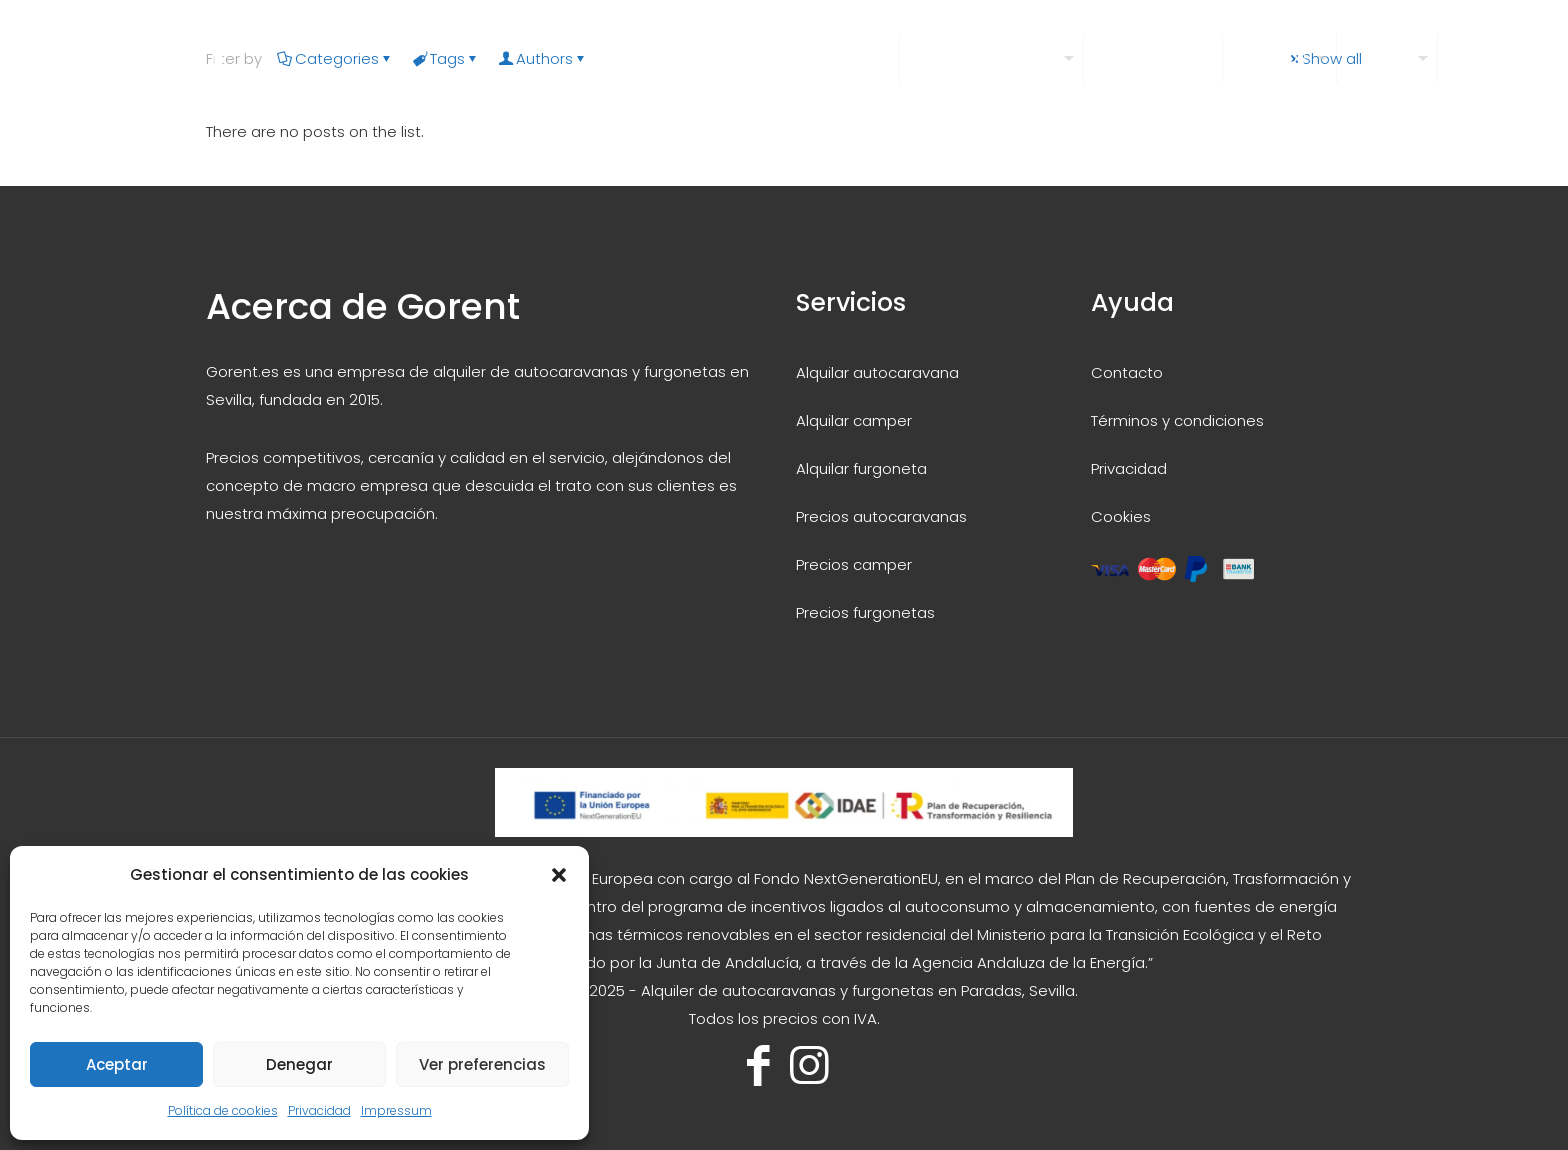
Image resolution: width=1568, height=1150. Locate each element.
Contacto (1127, 372)
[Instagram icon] (809, 1065)
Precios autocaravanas (881, 516)
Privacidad (319, 1110)
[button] (559, 875)
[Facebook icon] (758, 1065)
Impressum (396, 1110)
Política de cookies (223, 1110)
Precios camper (854, 564)
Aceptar (117, 1064)
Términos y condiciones (1177, 420)
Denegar (299, 1064)
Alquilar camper (854, 420)
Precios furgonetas (865, 612)
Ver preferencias (482, 1064)
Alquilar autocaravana (877, 372)
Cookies (1121, 516)
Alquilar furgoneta (861, 468)
